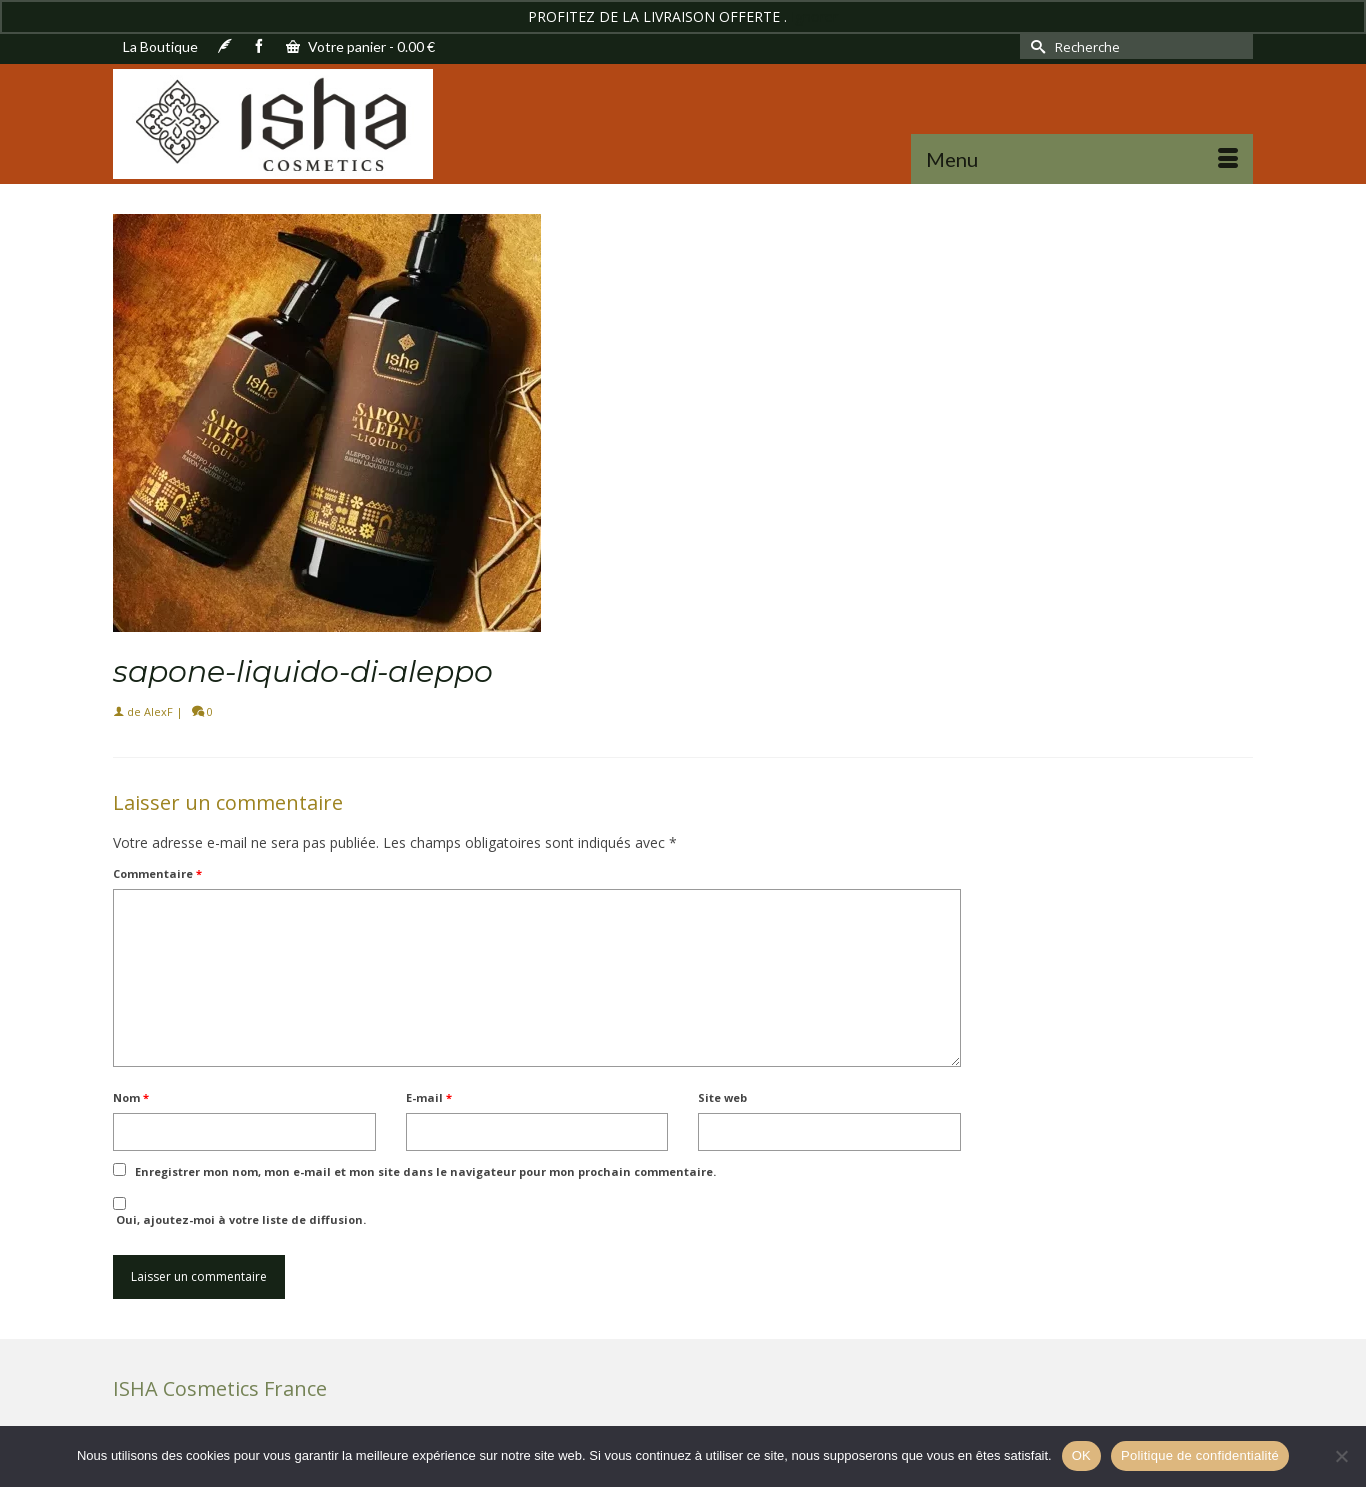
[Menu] (1082, 159)
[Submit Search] (1035, 46)
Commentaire (157, 873)
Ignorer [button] (814, 16)
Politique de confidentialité (1200, 1455)
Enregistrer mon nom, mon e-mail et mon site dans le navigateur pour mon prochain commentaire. (425, 1171)
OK (1081, 1455)
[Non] (1341, 1456)
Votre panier (360, 46)
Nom (131, 1097)
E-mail (429, 1097)
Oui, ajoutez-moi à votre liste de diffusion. (239, 1212)
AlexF (158, 711)
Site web (722, 1097)
